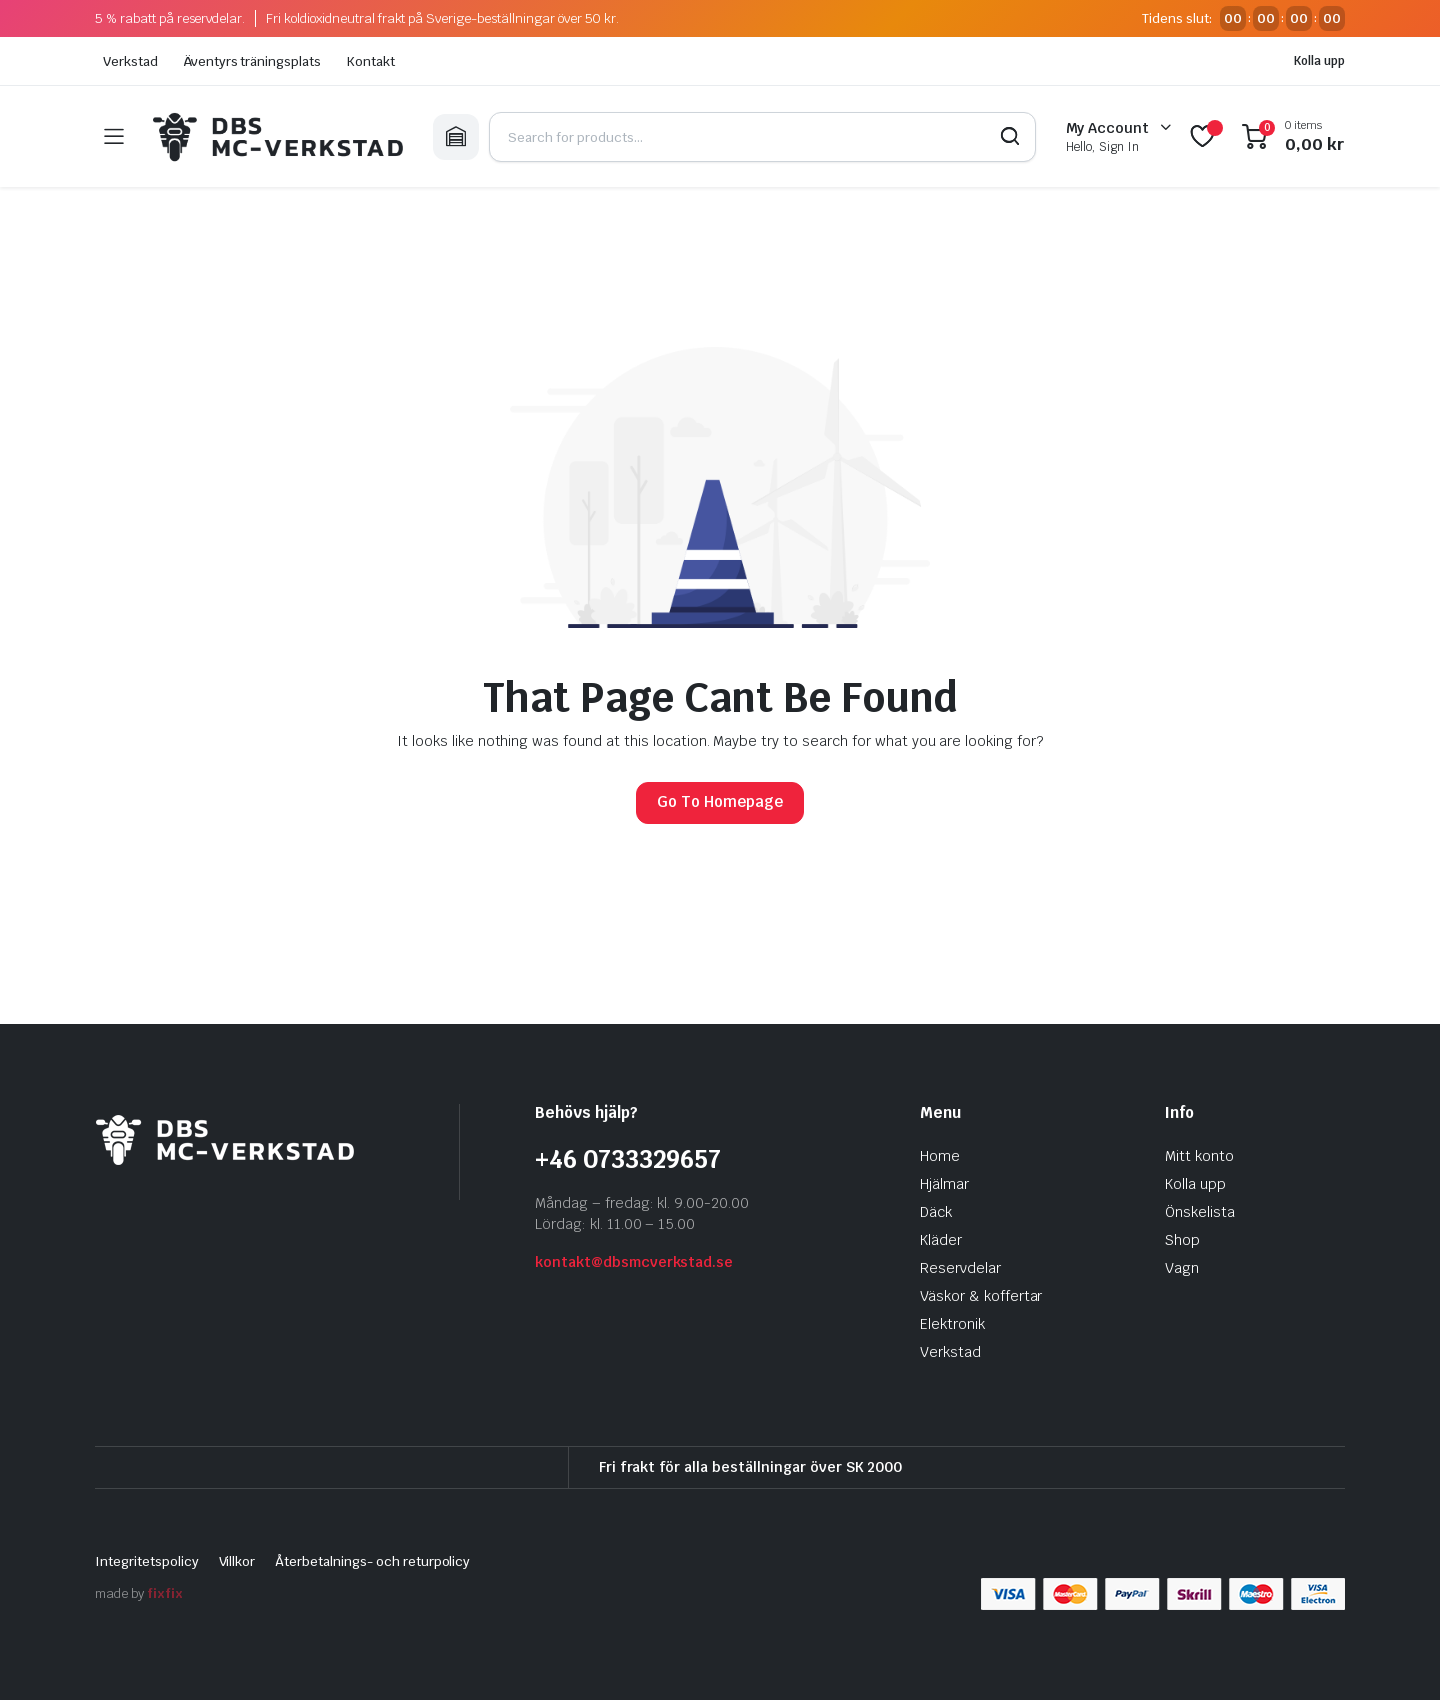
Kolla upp (1319, 61)
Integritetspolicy (147, 1561)
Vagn (1182, 1268)
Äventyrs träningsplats (252, 61)
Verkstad (130, 61)
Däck (936, 1212)
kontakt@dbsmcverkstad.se (634, 1262)
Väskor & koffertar (981, 1296)
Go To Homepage (720, 801)
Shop (1182, 1240)
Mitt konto (1199, 1156)
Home (940, 1156)
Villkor (237, 1561)
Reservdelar (960, 1268)
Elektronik (952, 1324)
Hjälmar (944, 1184)
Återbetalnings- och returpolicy (372, 1561)
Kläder (941, 1240)
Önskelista (1200, 1212)
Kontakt (371, 61)
